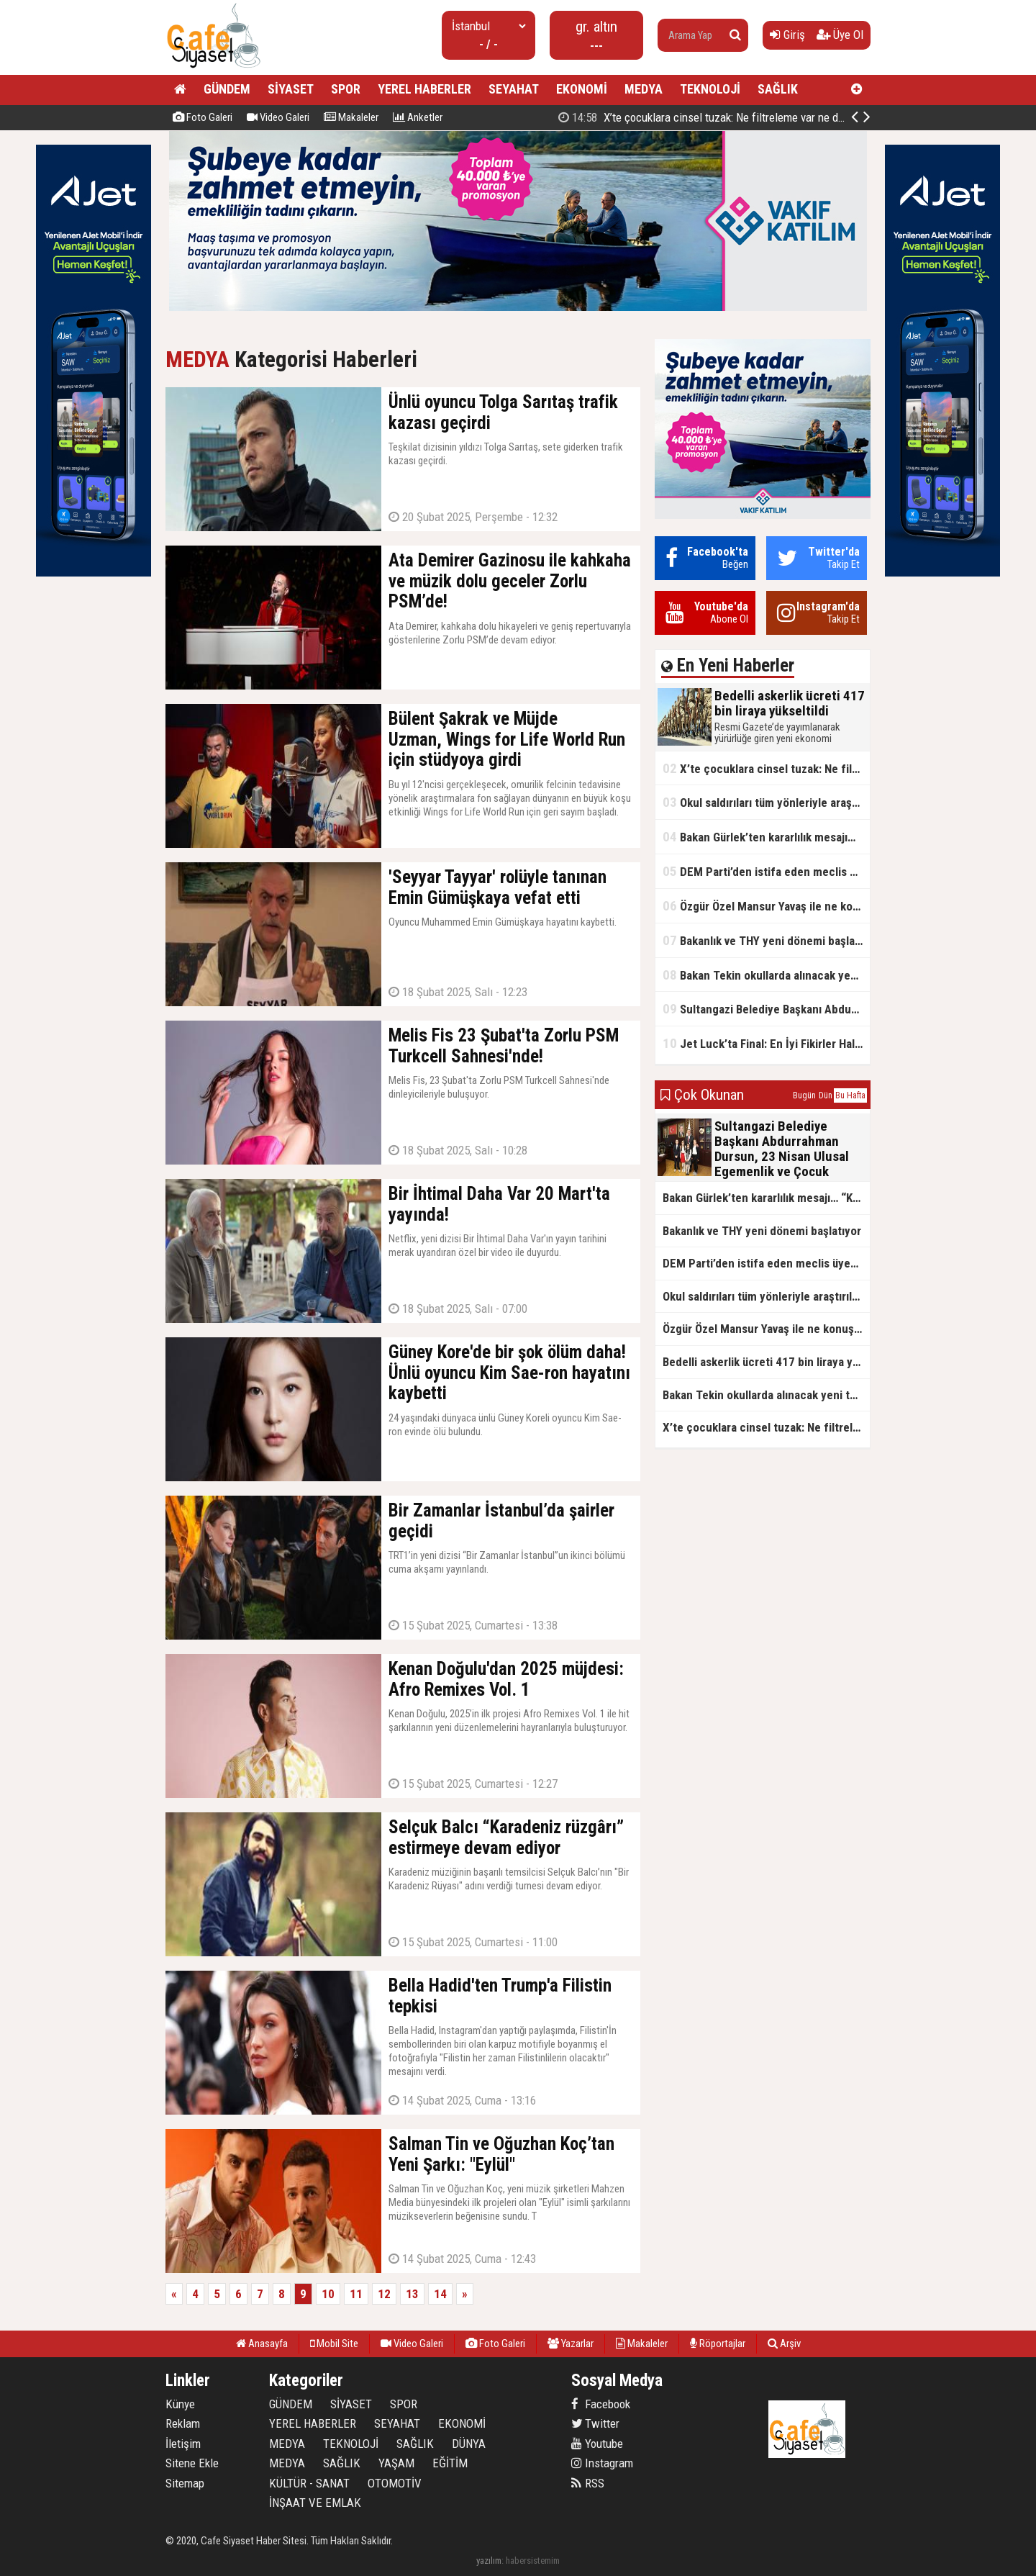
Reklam (182, 2423)
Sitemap (184, 2483)
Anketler (417, 117)
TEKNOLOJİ (710, 88)
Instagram (602, 2463)
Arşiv (784, 2343)
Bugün (804, 1095)
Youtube (597, 2443)
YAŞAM (396, 2463)
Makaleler (351, 117)
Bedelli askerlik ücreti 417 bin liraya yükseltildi (713, 117)
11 (356, 2294)
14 (440, 2294)
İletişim (183, 2443)
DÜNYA (469, 2443)
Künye (180, 2404)
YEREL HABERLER (424, 88)
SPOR (345, 88)
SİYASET (291, 88)
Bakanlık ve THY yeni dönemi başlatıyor (766, 940)
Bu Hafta (850, 1095)
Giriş (787, 34)
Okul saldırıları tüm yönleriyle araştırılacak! (766, 802)
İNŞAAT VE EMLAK (315, 2502)
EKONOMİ (581, 88)
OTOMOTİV (395, 2483)
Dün (825, 1095)
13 (412, 2294)
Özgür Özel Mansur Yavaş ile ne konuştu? (766, 906)
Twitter (595, 2423)
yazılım (488, 2560)
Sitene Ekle (192, 2463)
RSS (587, 2483)
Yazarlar (570, 2343)
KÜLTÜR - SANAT (309, 2483)
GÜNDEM (227, 88)
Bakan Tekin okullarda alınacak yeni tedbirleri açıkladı (766, 975)
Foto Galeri (202, 117)
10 (328, 2294)
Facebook (600, 2404)
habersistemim (533, 2560)
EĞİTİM (450, 2463)
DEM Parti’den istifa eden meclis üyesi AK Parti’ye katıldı (766, 871)
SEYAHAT (514, 88)
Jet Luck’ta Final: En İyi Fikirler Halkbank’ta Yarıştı (766, 1043)
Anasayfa (262, 2343)
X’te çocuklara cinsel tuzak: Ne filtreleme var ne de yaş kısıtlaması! (766, 768)
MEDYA (643, 88)
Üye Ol (840, 34)
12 (384, 2294)
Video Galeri (278, 117)
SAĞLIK (778, 88)
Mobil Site (334, 2343)
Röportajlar (717, 2343)
